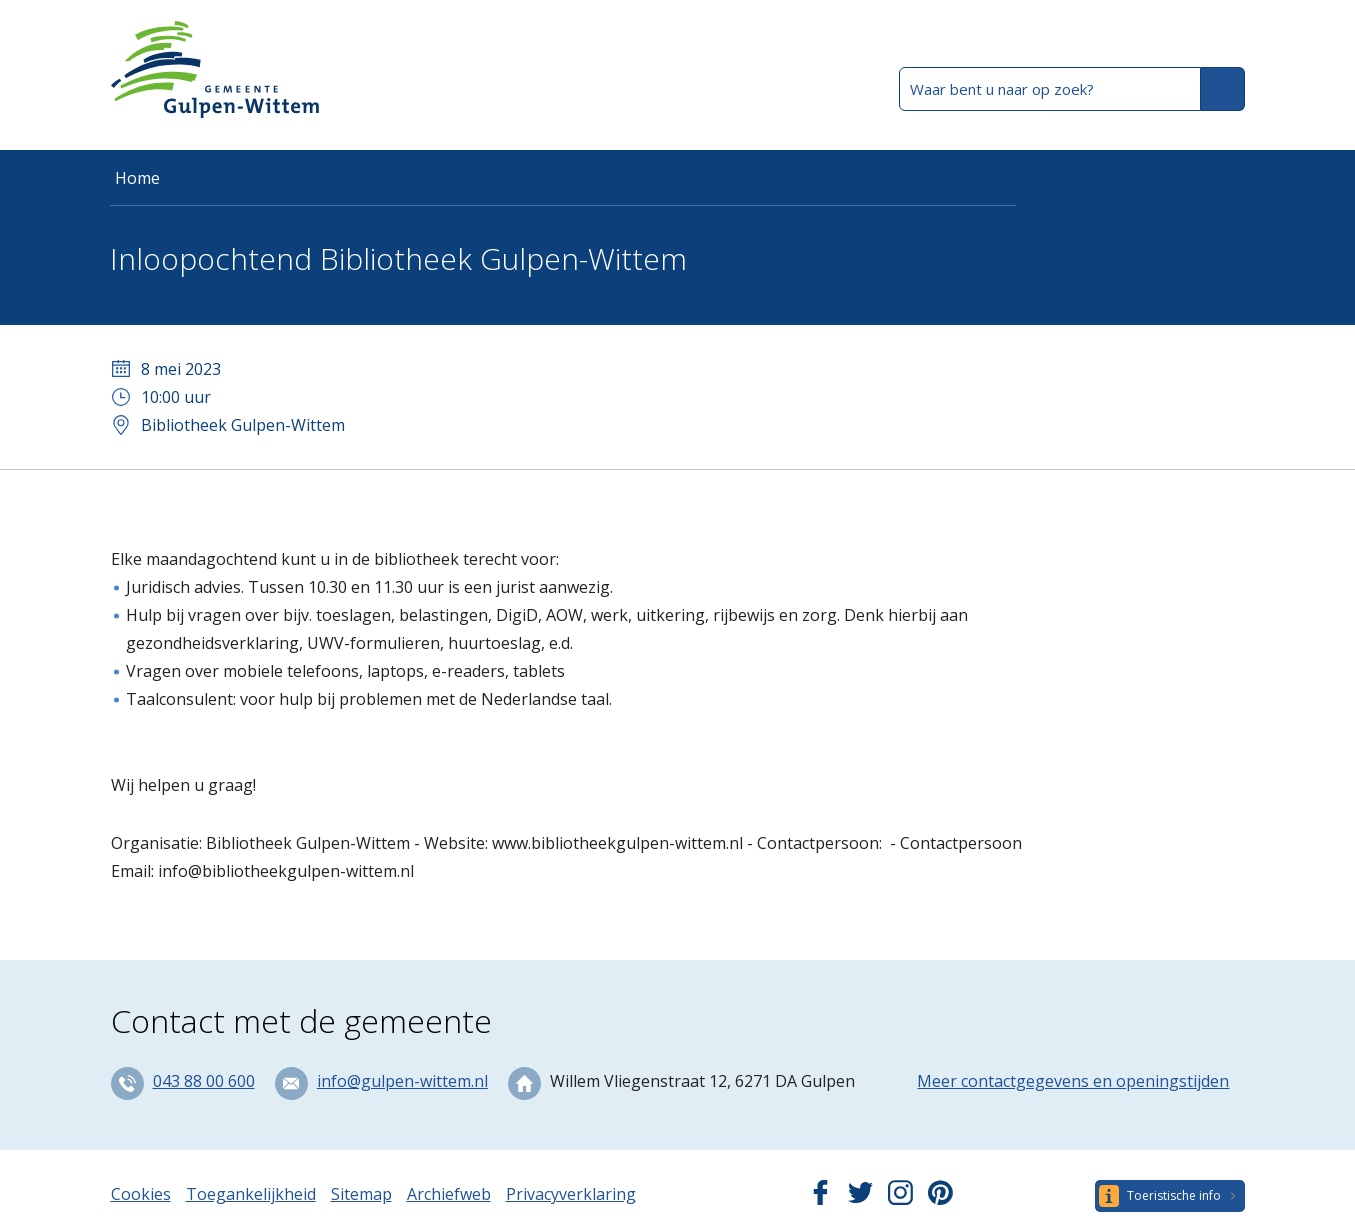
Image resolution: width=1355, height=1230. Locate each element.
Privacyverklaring (571, 1194)
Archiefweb (449, 1194)
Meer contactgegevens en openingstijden (1073, 1081)
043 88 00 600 (204, 1081)
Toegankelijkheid (251, 1194)
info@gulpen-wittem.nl (402, 1081)
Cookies (141, 1194)
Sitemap (361, 1194)
